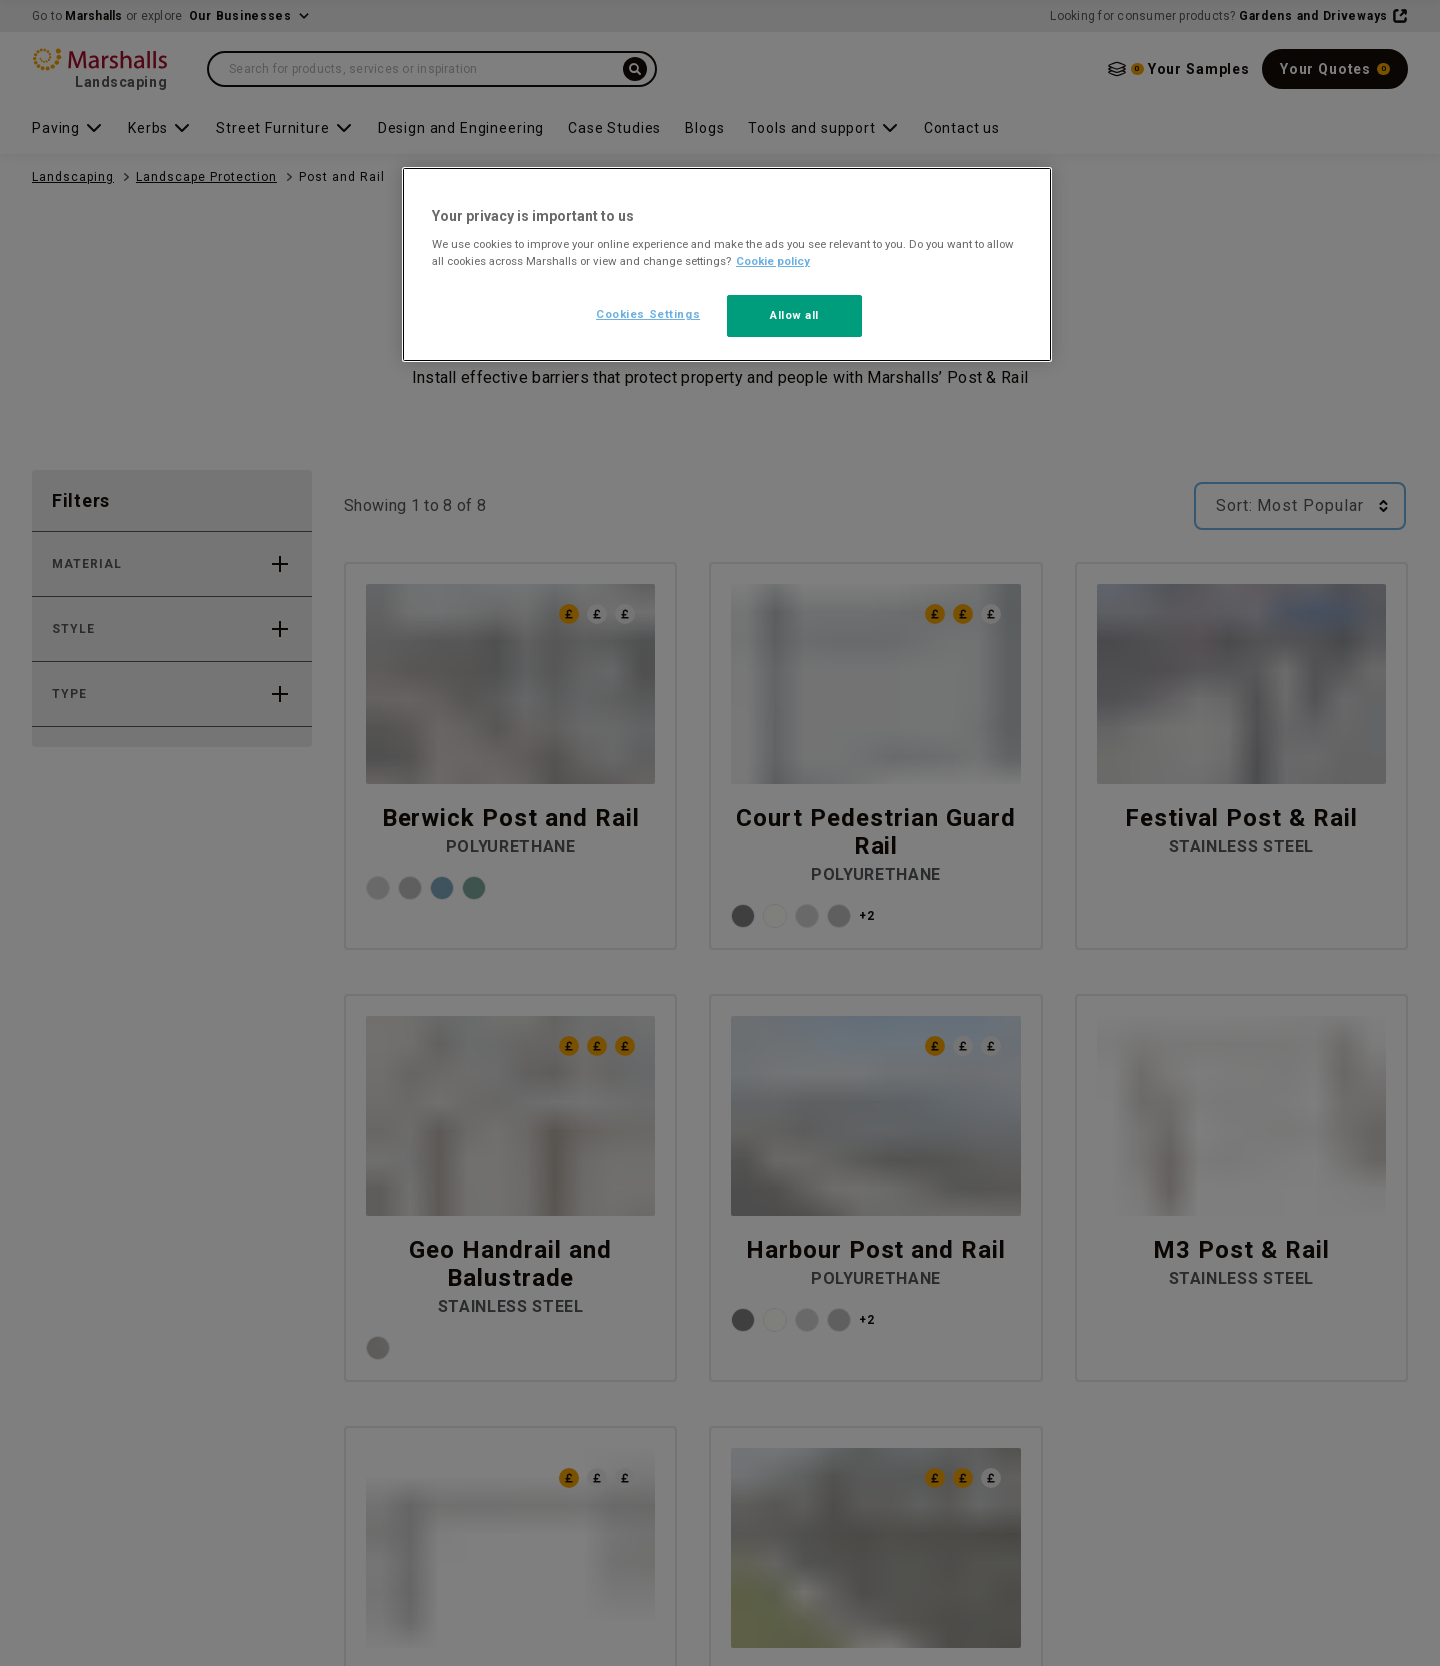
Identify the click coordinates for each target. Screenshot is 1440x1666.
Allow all (794, 315)
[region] (727, 265)
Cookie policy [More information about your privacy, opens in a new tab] (773, 261)
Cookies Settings (648, 314)
